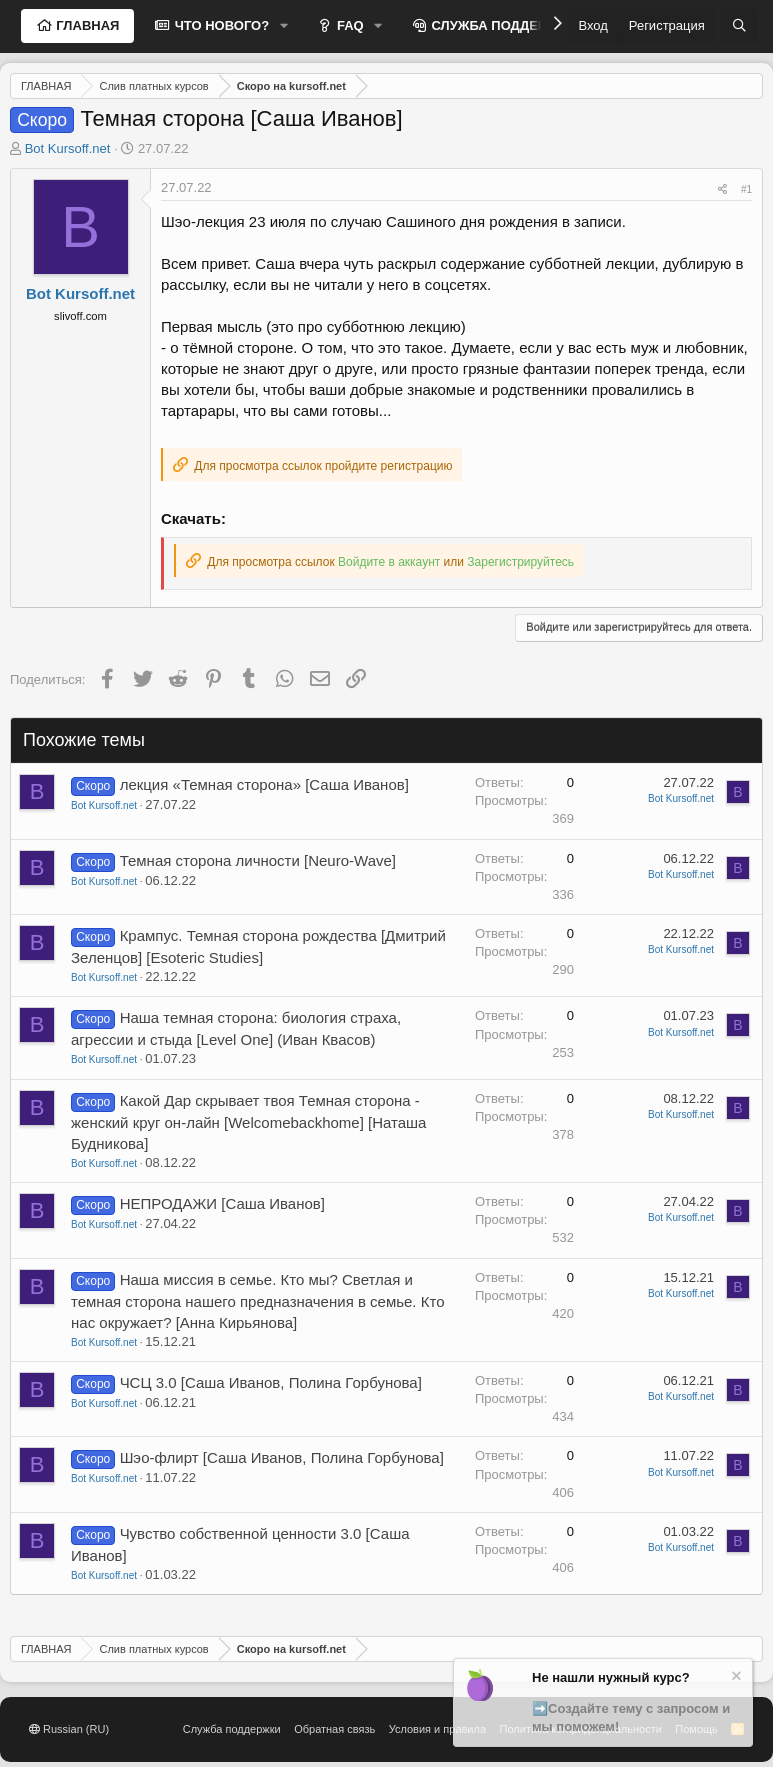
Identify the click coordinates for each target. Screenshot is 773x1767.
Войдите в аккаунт (389, 562)
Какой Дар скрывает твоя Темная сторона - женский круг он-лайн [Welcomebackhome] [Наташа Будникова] (248, 1122)
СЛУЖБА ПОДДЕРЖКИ (502, 25)
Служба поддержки (232, 1729)
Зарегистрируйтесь (520, 562)
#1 (746, 189)
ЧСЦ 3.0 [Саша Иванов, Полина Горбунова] (271, 1382)
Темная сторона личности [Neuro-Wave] (258, 860)
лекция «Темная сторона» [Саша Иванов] (264, 784)
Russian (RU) (69, 1729)
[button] (284, 26)
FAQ (348, 25)
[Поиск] (739, 26)
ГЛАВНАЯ (86, 25)
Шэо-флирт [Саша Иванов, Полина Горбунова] (282, 1457)
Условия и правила (437, 1729)
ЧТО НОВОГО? (220, 25)
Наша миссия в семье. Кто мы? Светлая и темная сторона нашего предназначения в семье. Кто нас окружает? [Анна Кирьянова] (257, 1301)
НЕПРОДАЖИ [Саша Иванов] (222, 1203)
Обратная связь (334, 1729)
